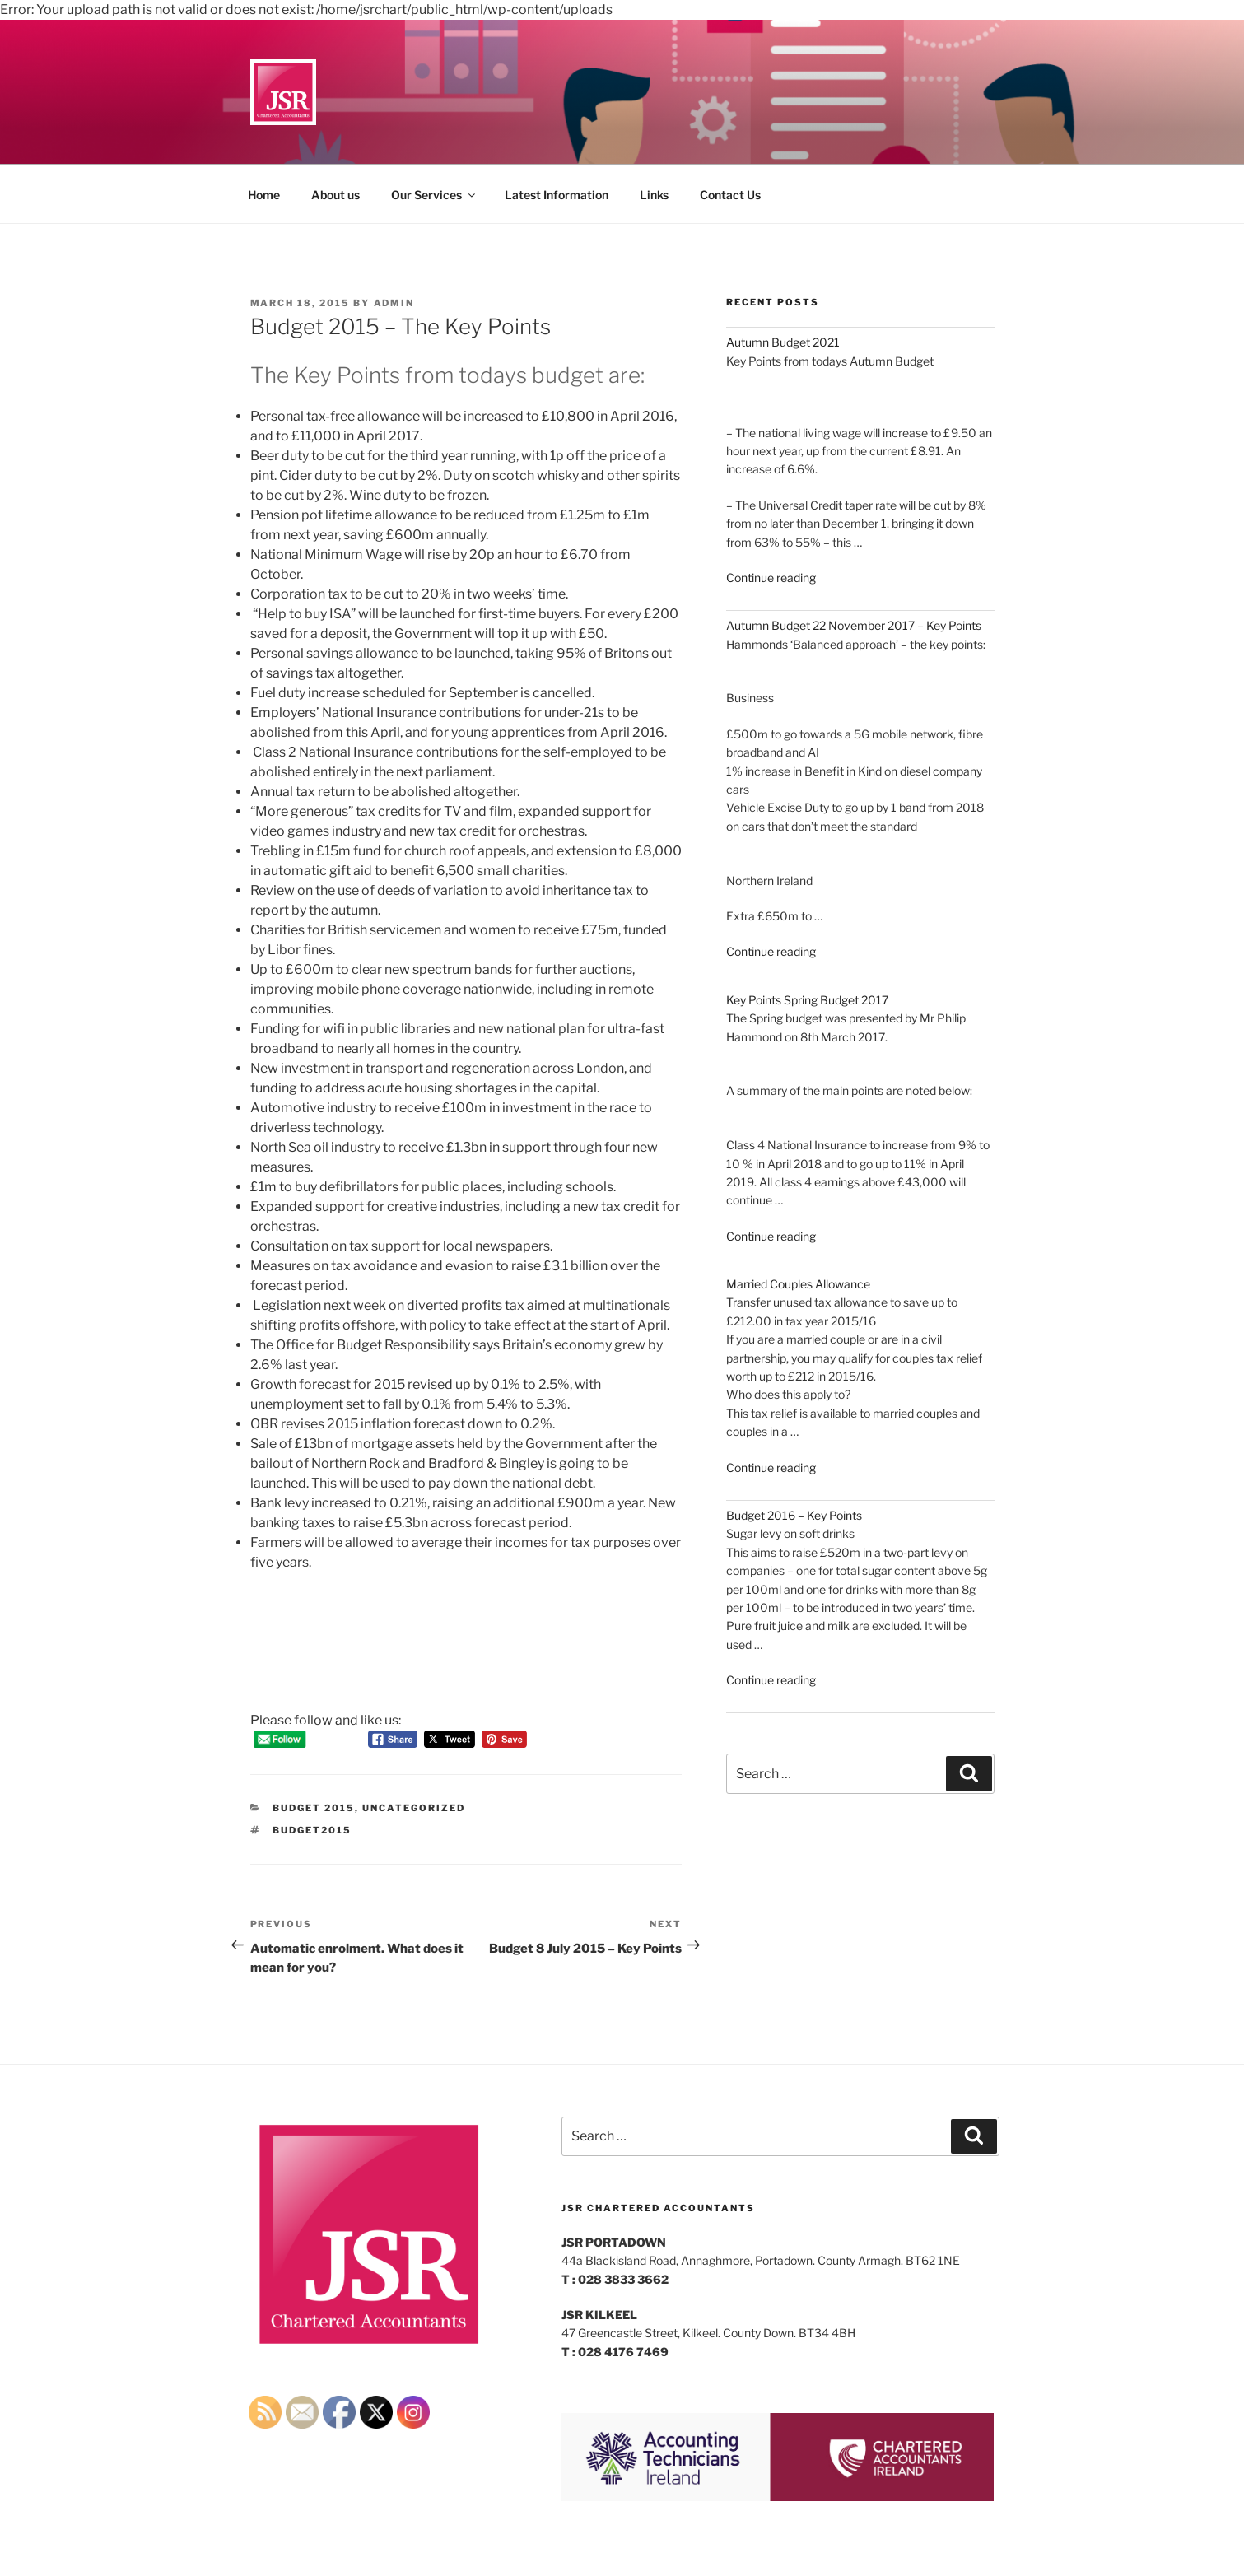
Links (654, 195)
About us (335, 195)
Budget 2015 (314, 1808)
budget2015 (312, 1830)
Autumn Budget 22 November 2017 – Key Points (853, 625)
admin (394, 303)
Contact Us (730, 195)
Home (264, 195)
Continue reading (771, 578)
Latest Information (556, 195)
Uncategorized (413, 1808)
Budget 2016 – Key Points (794, 1515)
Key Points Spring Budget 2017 (807, 1000)
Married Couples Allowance (798, 1284)
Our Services (434, 195)
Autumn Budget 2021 (783, 342)
